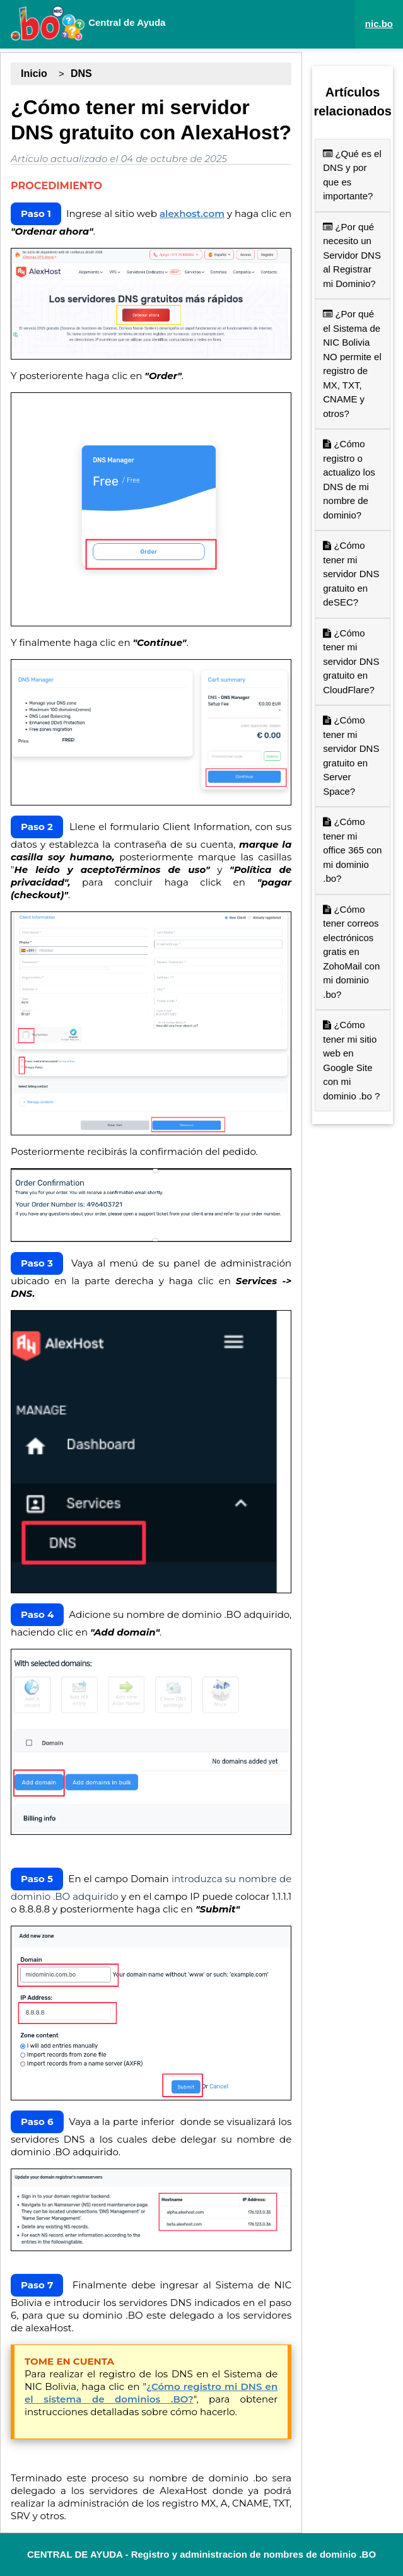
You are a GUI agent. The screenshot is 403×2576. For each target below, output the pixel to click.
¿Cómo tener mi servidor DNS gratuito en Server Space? (351, 756)
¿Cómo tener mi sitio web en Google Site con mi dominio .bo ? (351, 1060)
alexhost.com (192, 214)
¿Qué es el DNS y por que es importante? (352, 175)
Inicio (34, 73)
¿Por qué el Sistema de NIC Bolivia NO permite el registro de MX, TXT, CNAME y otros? (352, 363)
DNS (81, 73)
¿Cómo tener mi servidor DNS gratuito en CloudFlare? (351, 661)
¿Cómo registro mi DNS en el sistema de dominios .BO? (151, 2392)
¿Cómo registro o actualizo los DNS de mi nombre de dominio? (349, 479)
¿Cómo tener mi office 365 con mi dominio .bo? (352, 850)
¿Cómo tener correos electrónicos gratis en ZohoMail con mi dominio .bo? (351, 952)
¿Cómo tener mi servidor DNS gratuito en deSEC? (351, 573)
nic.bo (379, 23)
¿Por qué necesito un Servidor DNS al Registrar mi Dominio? (352, 255)
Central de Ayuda (87, 23)
